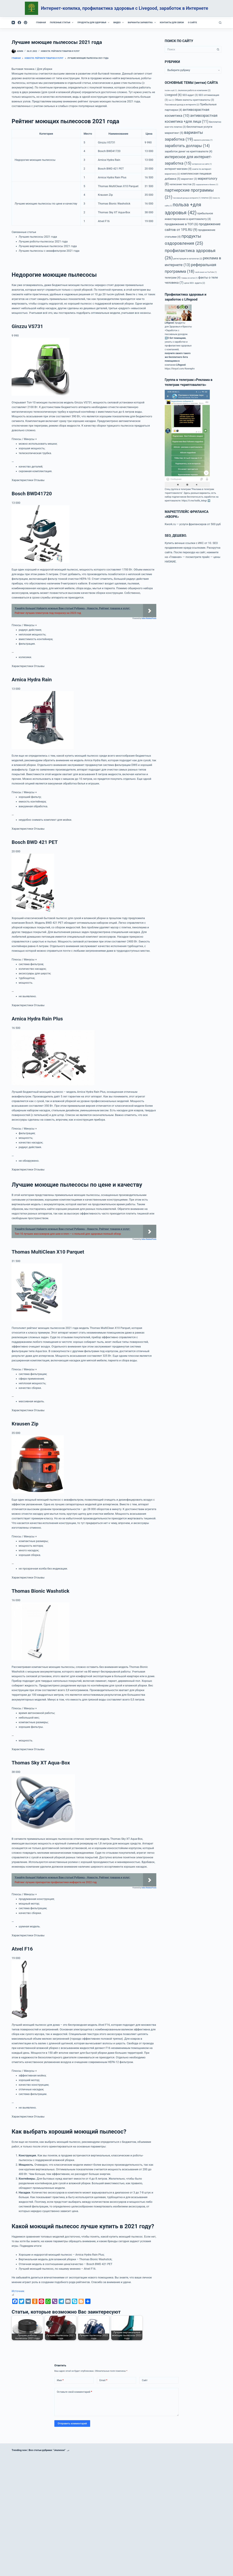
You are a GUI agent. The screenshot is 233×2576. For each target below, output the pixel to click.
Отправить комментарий (72, 2423)
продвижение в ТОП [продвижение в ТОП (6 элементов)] (181, 224)
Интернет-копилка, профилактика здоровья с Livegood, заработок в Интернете (124, 8)
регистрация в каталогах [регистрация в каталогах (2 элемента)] (187, 258)
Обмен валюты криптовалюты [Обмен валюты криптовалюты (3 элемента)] (194, 99)
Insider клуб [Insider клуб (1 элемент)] (171, 90)
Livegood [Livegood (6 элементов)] (173, 95)
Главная (41, 22)
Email (103, 2380)
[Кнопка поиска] (218, 49)
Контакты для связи (172, 22)
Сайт (144, 2380)
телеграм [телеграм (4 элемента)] (172, 277)
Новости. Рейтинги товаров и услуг (60, 51)
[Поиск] (220, 22)
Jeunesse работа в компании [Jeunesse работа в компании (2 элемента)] (194, 90)
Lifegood (169, 322)
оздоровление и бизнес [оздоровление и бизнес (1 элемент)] (207, 184)
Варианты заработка (142, 23)
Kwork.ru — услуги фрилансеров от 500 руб (193, 524)
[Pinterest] (25, 22)
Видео (119, 23)
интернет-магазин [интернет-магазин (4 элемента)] (178, 168)
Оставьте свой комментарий (74, 2392)
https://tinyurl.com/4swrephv (180, 368)
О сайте (192, 22)
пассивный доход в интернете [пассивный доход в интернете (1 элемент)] (187, 198)
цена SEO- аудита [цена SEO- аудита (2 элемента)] (194, 283)
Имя (60, 2380)
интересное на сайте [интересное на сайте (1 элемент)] (202, 164)
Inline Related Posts (149, 618)
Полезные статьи (62, 23)
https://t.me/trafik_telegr (194, 500)
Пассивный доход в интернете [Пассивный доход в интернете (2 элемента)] (182, 104)
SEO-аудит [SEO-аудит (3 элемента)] (190, 95)
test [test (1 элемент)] (171, 100)
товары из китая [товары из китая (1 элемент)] (189, 278)
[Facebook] (19, 22)
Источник (18, 2291)
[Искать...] (190, 49)
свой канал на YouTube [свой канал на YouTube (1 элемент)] (206, 272)
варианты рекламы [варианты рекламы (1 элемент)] (203, 140)
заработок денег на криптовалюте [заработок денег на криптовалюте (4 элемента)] (188, 151)
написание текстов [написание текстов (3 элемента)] (182, 184)
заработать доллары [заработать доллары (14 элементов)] (187, 146)
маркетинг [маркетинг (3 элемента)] (189, 178)
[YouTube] (13, 22)
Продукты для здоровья (94, 23)
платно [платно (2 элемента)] (206, 198)
